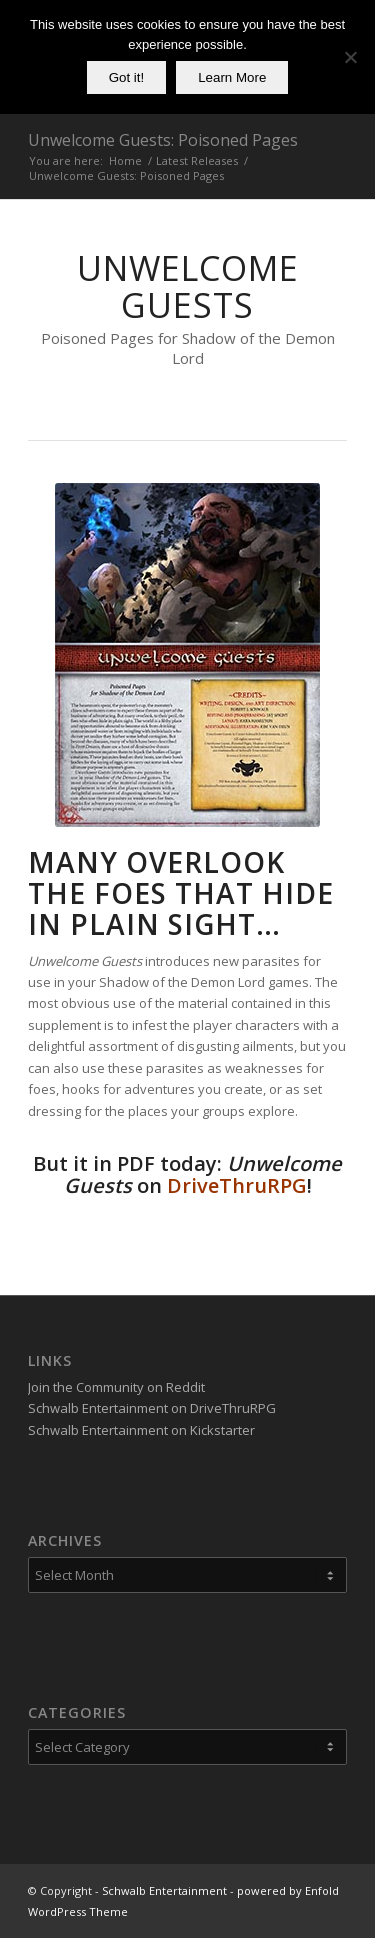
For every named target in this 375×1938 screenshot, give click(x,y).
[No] (350, 57)
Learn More (232, 77)
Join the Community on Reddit (116, 1387)
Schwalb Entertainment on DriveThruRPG (152, 1408)
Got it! (127, 77)
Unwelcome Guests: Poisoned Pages (163, 140)
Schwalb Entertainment (164, 1890)
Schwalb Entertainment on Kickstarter (141, 1430)
